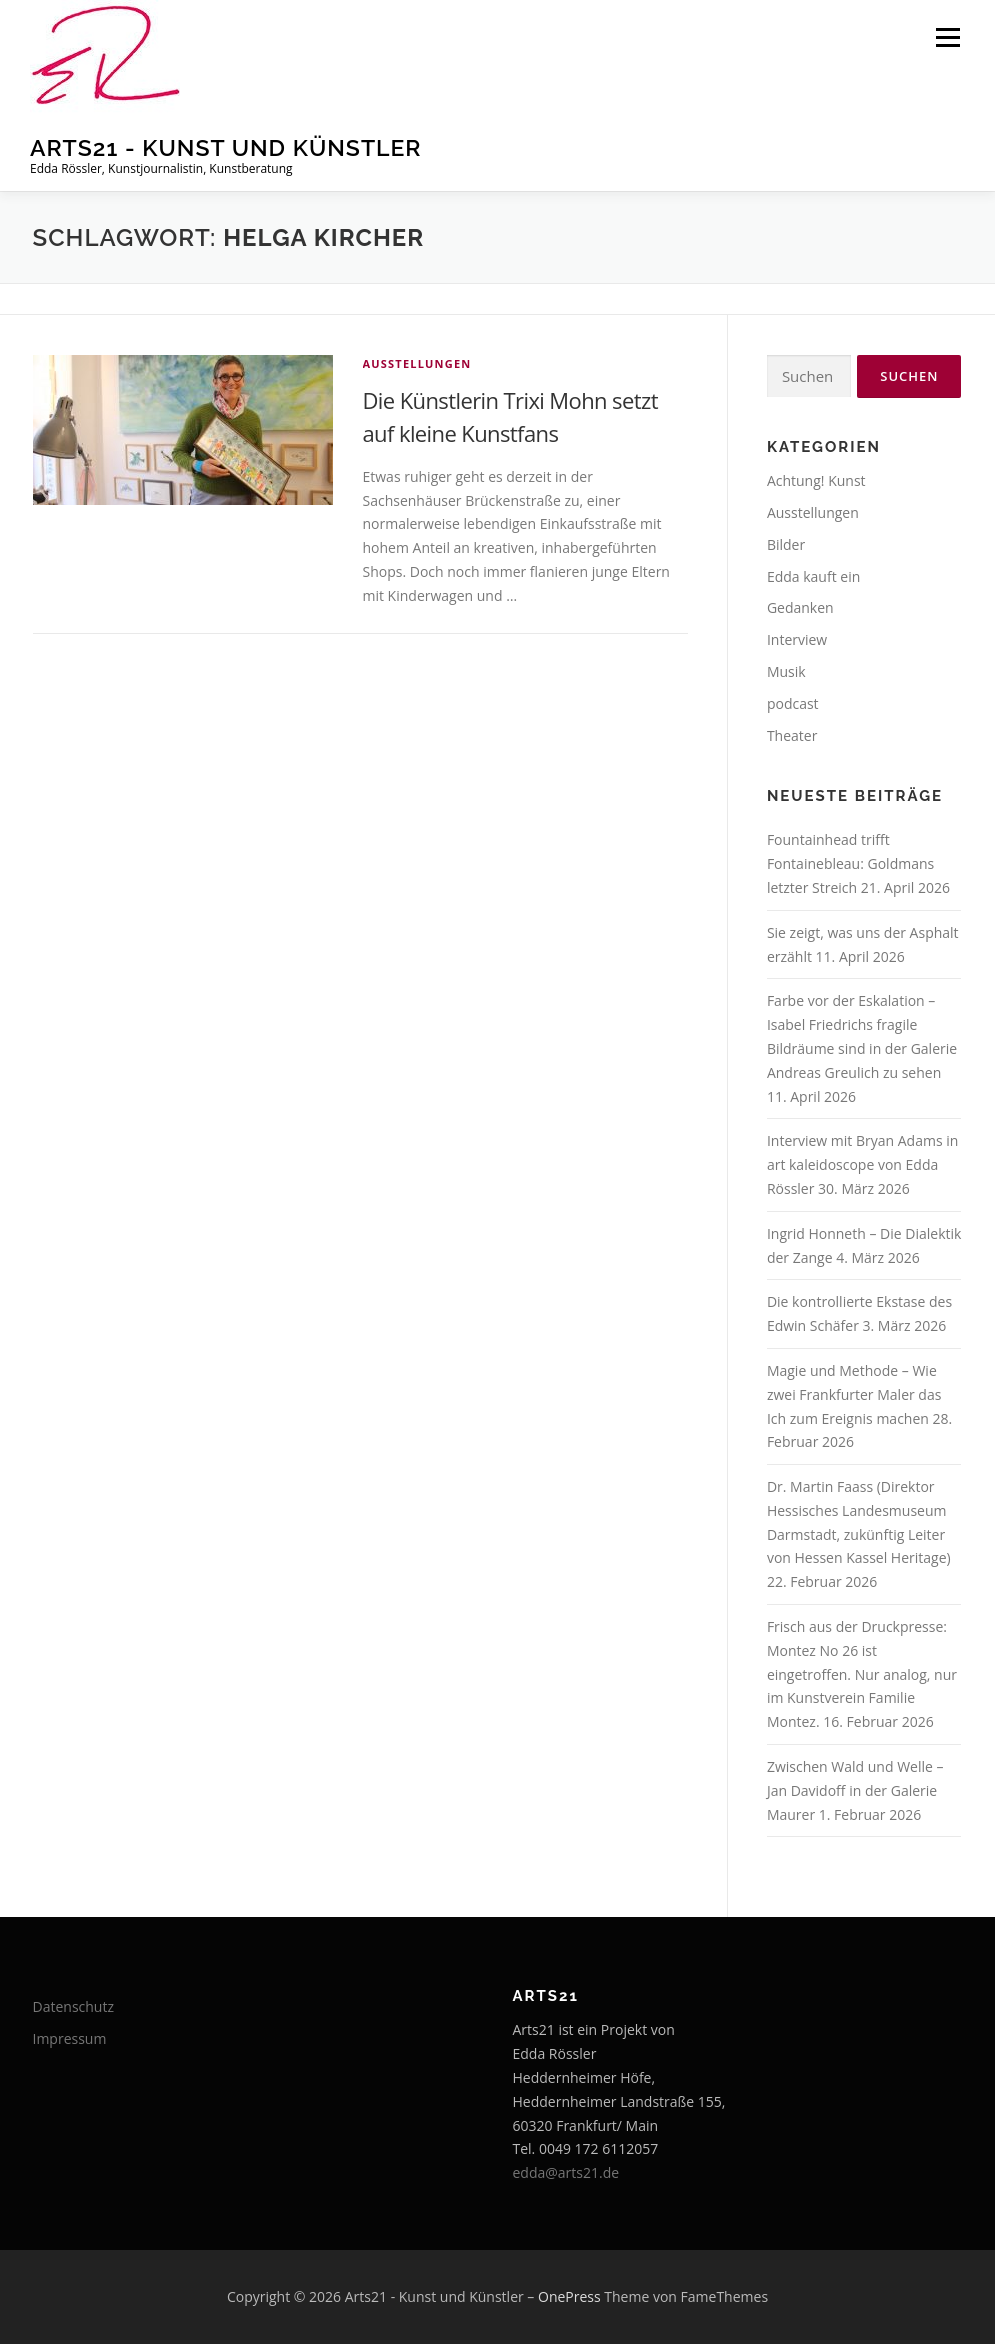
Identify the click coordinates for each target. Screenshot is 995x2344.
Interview (797, 639)
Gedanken (800, 607)
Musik (786, 671)
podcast (793, 703)
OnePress (569, 2296)
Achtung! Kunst (816, 480)
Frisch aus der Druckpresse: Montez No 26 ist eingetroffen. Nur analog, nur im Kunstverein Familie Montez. (862, 1674)
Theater (792, 735)
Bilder (786, 544)
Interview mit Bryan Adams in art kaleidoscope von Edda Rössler (862, 1164)
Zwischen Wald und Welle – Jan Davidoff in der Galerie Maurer (855, 1790)
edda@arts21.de (566, 2172)
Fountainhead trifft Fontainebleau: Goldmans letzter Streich (850, 863)
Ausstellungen (417, 363)
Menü (947, 37)
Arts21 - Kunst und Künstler (226, 147)
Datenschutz (73, 2006)
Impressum (70, 2038)
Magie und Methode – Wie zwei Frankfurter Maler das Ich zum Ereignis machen (854, 1394)
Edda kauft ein (813, 576)
